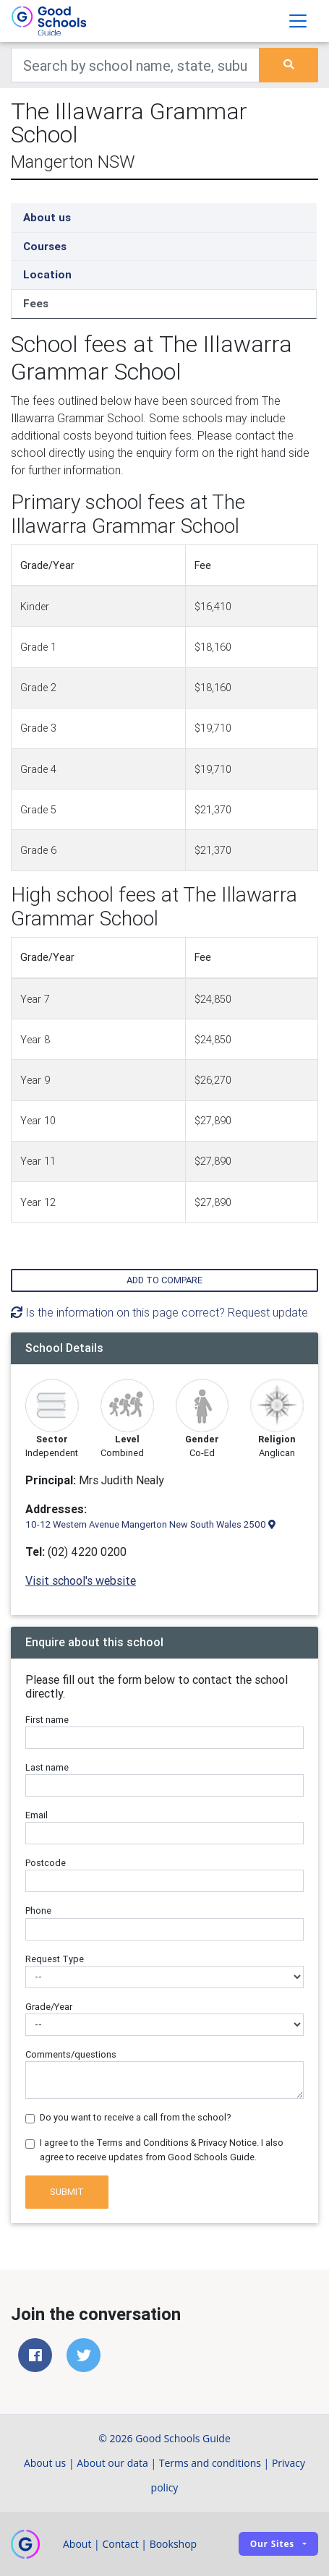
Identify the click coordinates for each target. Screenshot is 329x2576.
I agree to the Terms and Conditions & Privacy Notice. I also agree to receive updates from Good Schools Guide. (161, 2149)
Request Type (54, 1959)
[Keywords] (135, 65)
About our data (112, 2463)
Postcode (45, 1863)
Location (47, 274)
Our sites (272, 2544)
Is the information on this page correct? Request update (159, 1312)
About (77, 2544)
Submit (67, 2192)
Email (36, 1815)
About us (47, 217)
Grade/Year (48, 2007)
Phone (38, 1910)
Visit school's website (80, 1580)
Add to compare (164, 1280)
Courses (45, 246)
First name (47, 1719)
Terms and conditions (210, 2463)
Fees (35, 303)
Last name (47, 1767)
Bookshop (173, 2544)
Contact (120, 2544)
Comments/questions (70, 2054)
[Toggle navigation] (297, 21)
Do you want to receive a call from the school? (135, 2117)
